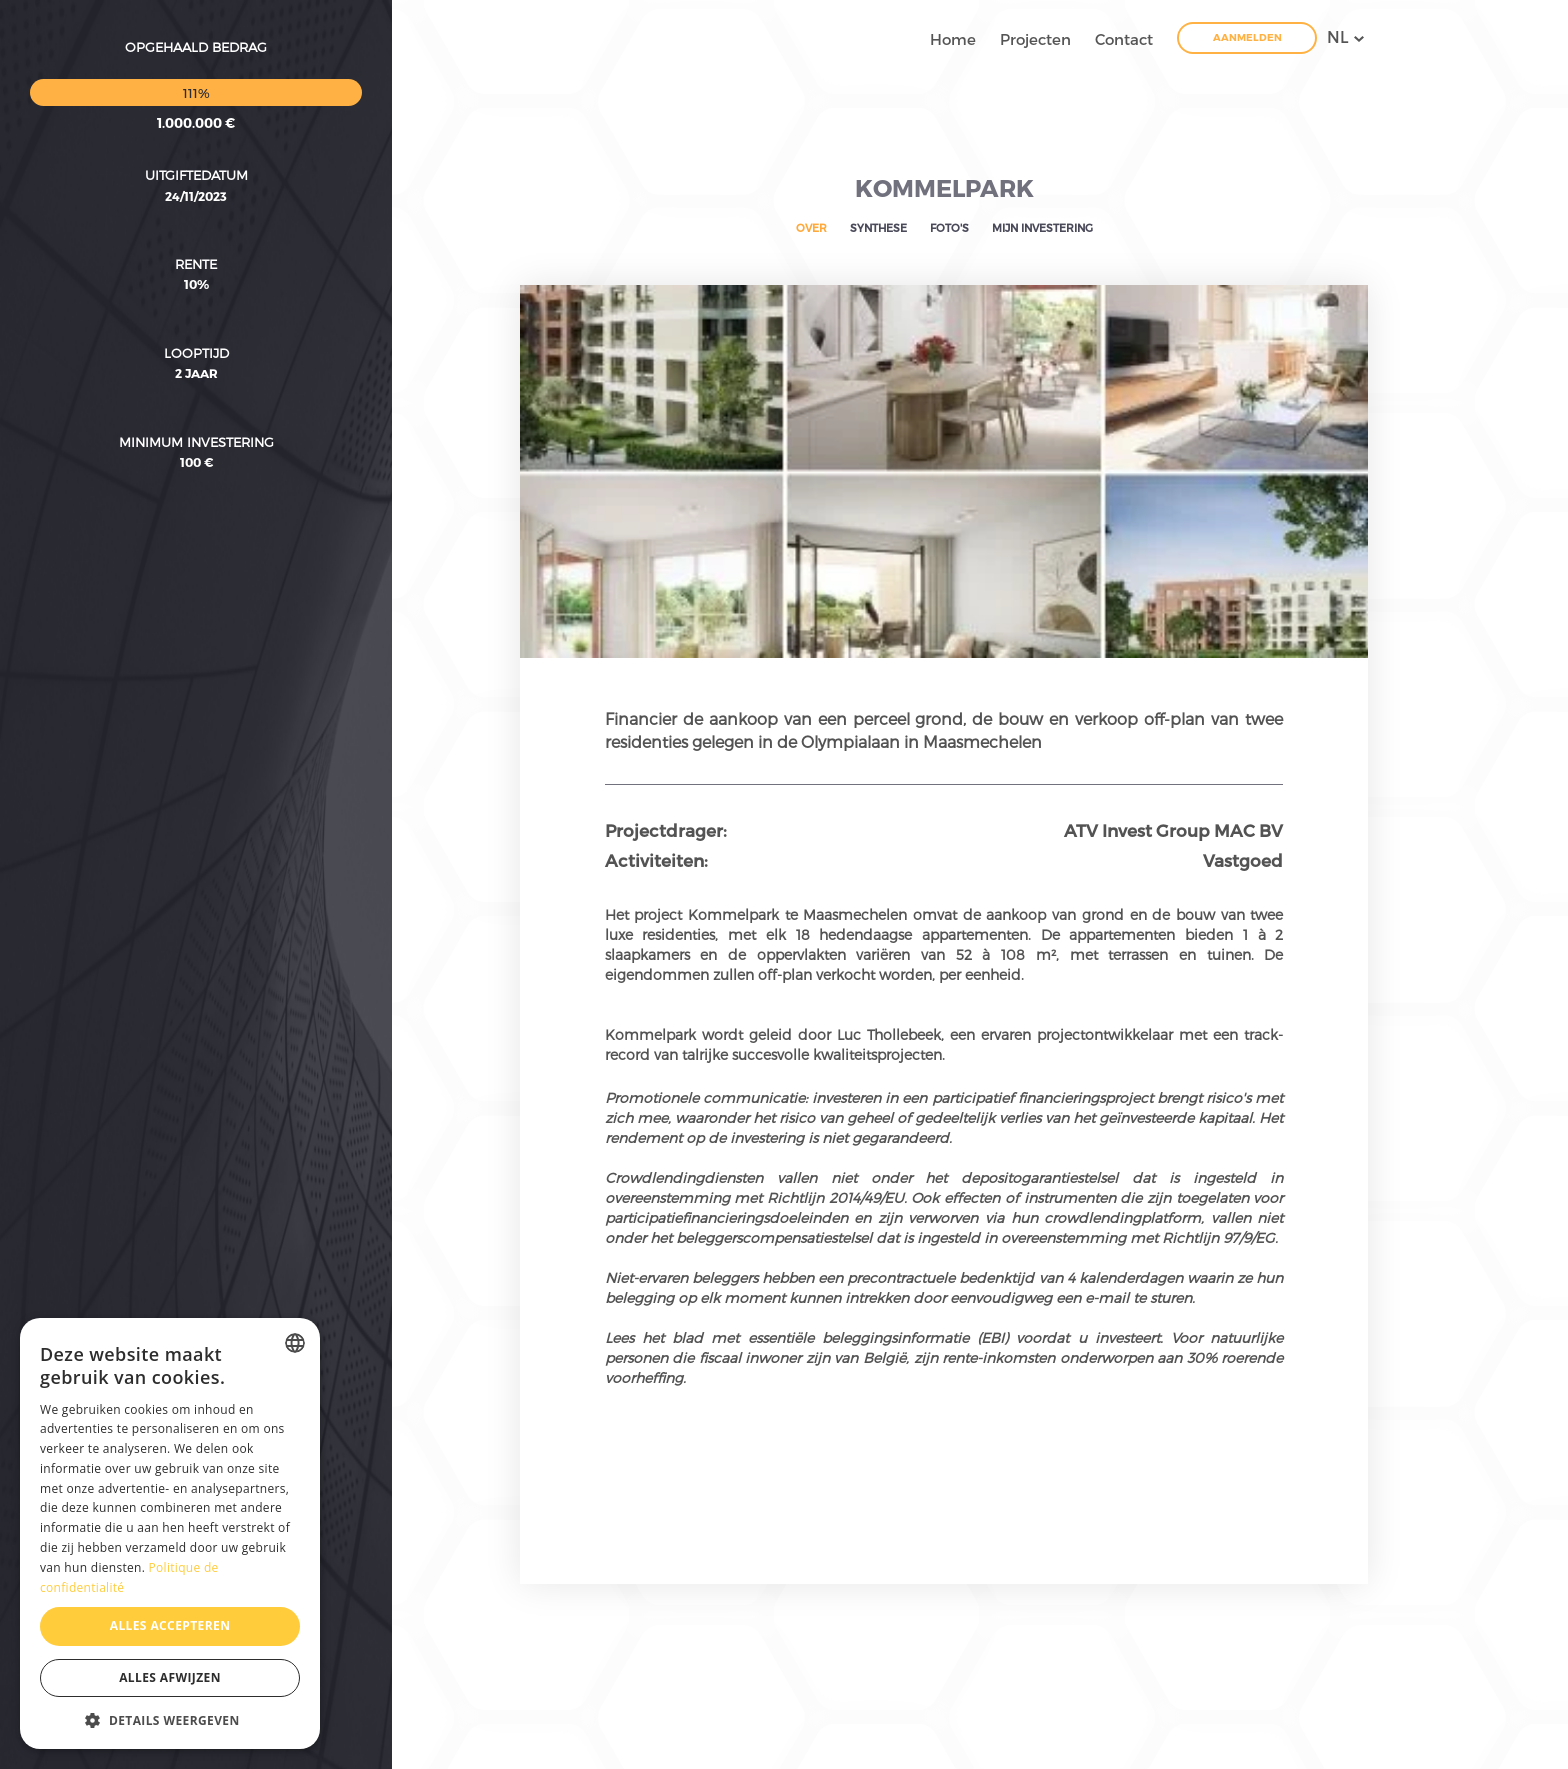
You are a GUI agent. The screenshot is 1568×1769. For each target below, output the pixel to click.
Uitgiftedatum (196, 60)
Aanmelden (1247, 37)
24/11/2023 (196, 80)
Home (953, 38)
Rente (196, 149)
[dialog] (170, 1533)
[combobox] (295, 1343)
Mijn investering (1042, 227)
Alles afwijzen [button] (170, 1677)
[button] (170, 1719)
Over (811, 227)
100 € (196, 347)
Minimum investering (196, 326)
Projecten (1035, 38)
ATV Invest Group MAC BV (1173, 830)
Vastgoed (1243, 860)
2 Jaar (196, 258)
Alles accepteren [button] (170, 1625)
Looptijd (196, 238)
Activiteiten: (656, 860)
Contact (1124, 38)
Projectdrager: (666, 830)
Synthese (878, 227)
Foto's (949, 227)
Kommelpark (944, 187)
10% (196, 169)
